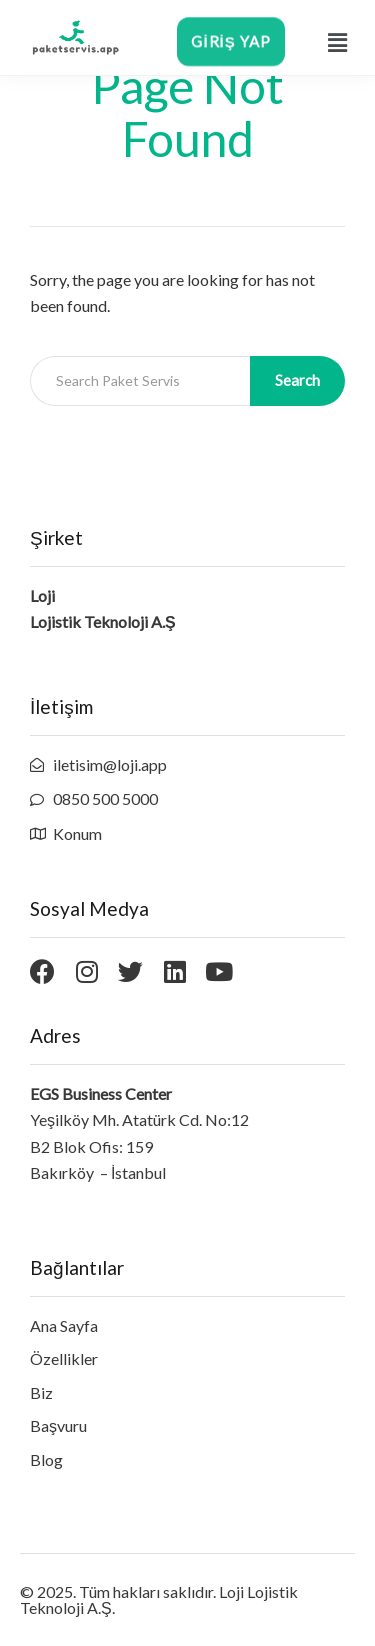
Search (297, 380)
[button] (337, 42)
